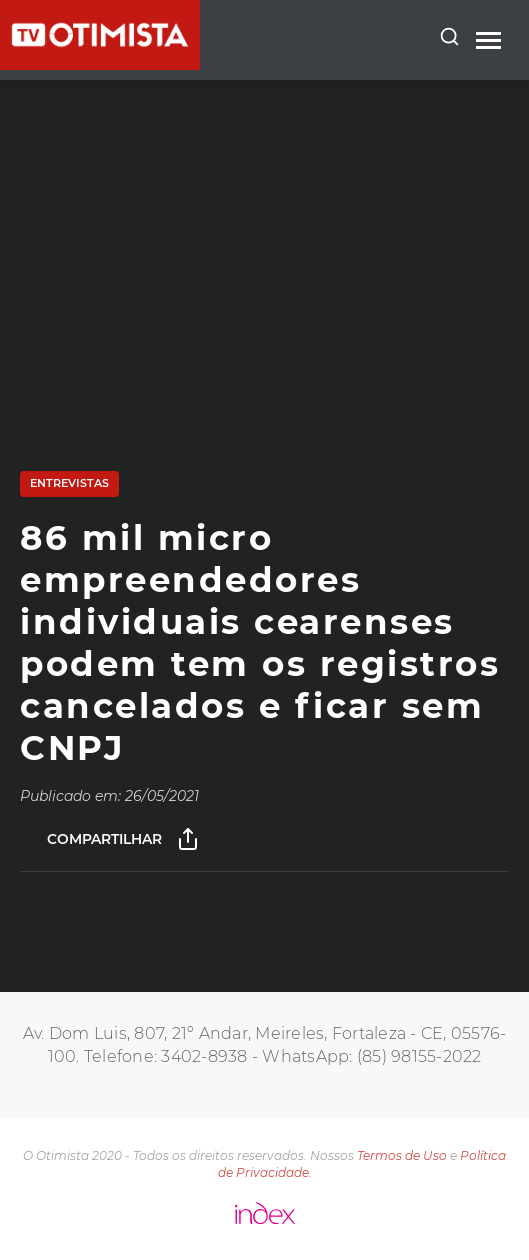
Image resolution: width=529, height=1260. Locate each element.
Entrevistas (69, 483)
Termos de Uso (402, 1155)
